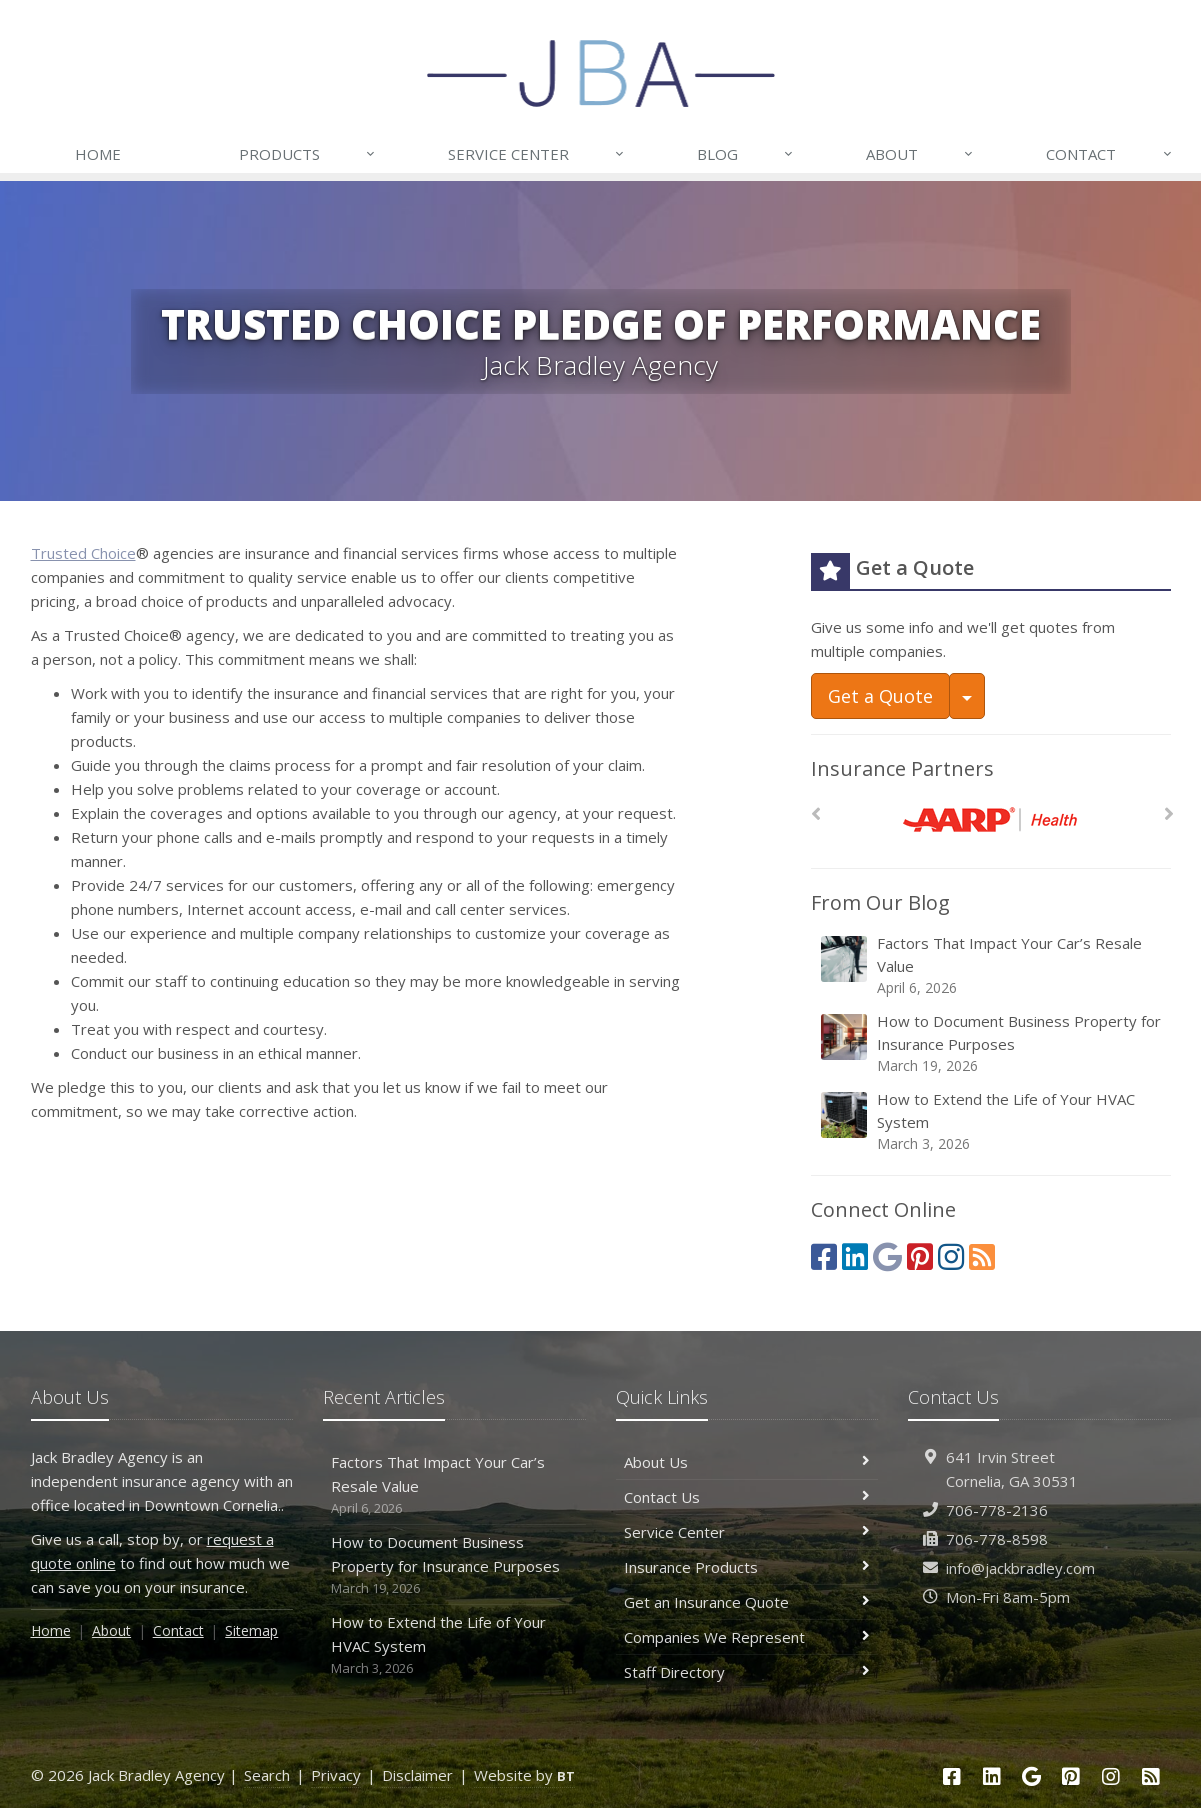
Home (98, 154)
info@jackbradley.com (1020, 1568)
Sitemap (251, 1630)
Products (308, 154)
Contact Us (747, 1497)
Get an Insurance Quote (747, 1602)
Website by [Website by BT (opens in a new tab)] (524, 1775)
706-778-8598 (997, 1539)
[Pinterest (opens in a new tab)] (920, 1256)
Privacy (336, 1775)
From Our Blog (880, 902)
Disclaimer (417, 1775)
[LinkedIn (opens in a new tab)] (855, 1256)
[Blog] (982, 1256)
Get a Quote (880, 696)
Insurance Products (747, 1567)
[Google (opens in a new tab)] (887, 1256)
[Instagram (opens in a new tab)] (951, 1256)
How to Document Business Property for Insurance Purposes (992, 1043)
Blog (746, 154)
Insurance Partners (902, 768)
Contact (1109, 154)
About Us (747, 1462)
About (920, 154)
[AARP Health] (990, 819)
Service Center (537, 154)
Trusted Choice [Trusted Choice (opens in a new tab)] (83, 553)
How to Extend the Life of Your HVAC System (992, 1121)
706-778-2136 (997, 1510)
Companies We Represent (747, 1637)
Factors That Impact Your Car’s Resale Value (992, 965)
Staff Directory (747, 1672)
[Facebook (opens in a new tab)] (824, 1256)
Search (267, 1775)
